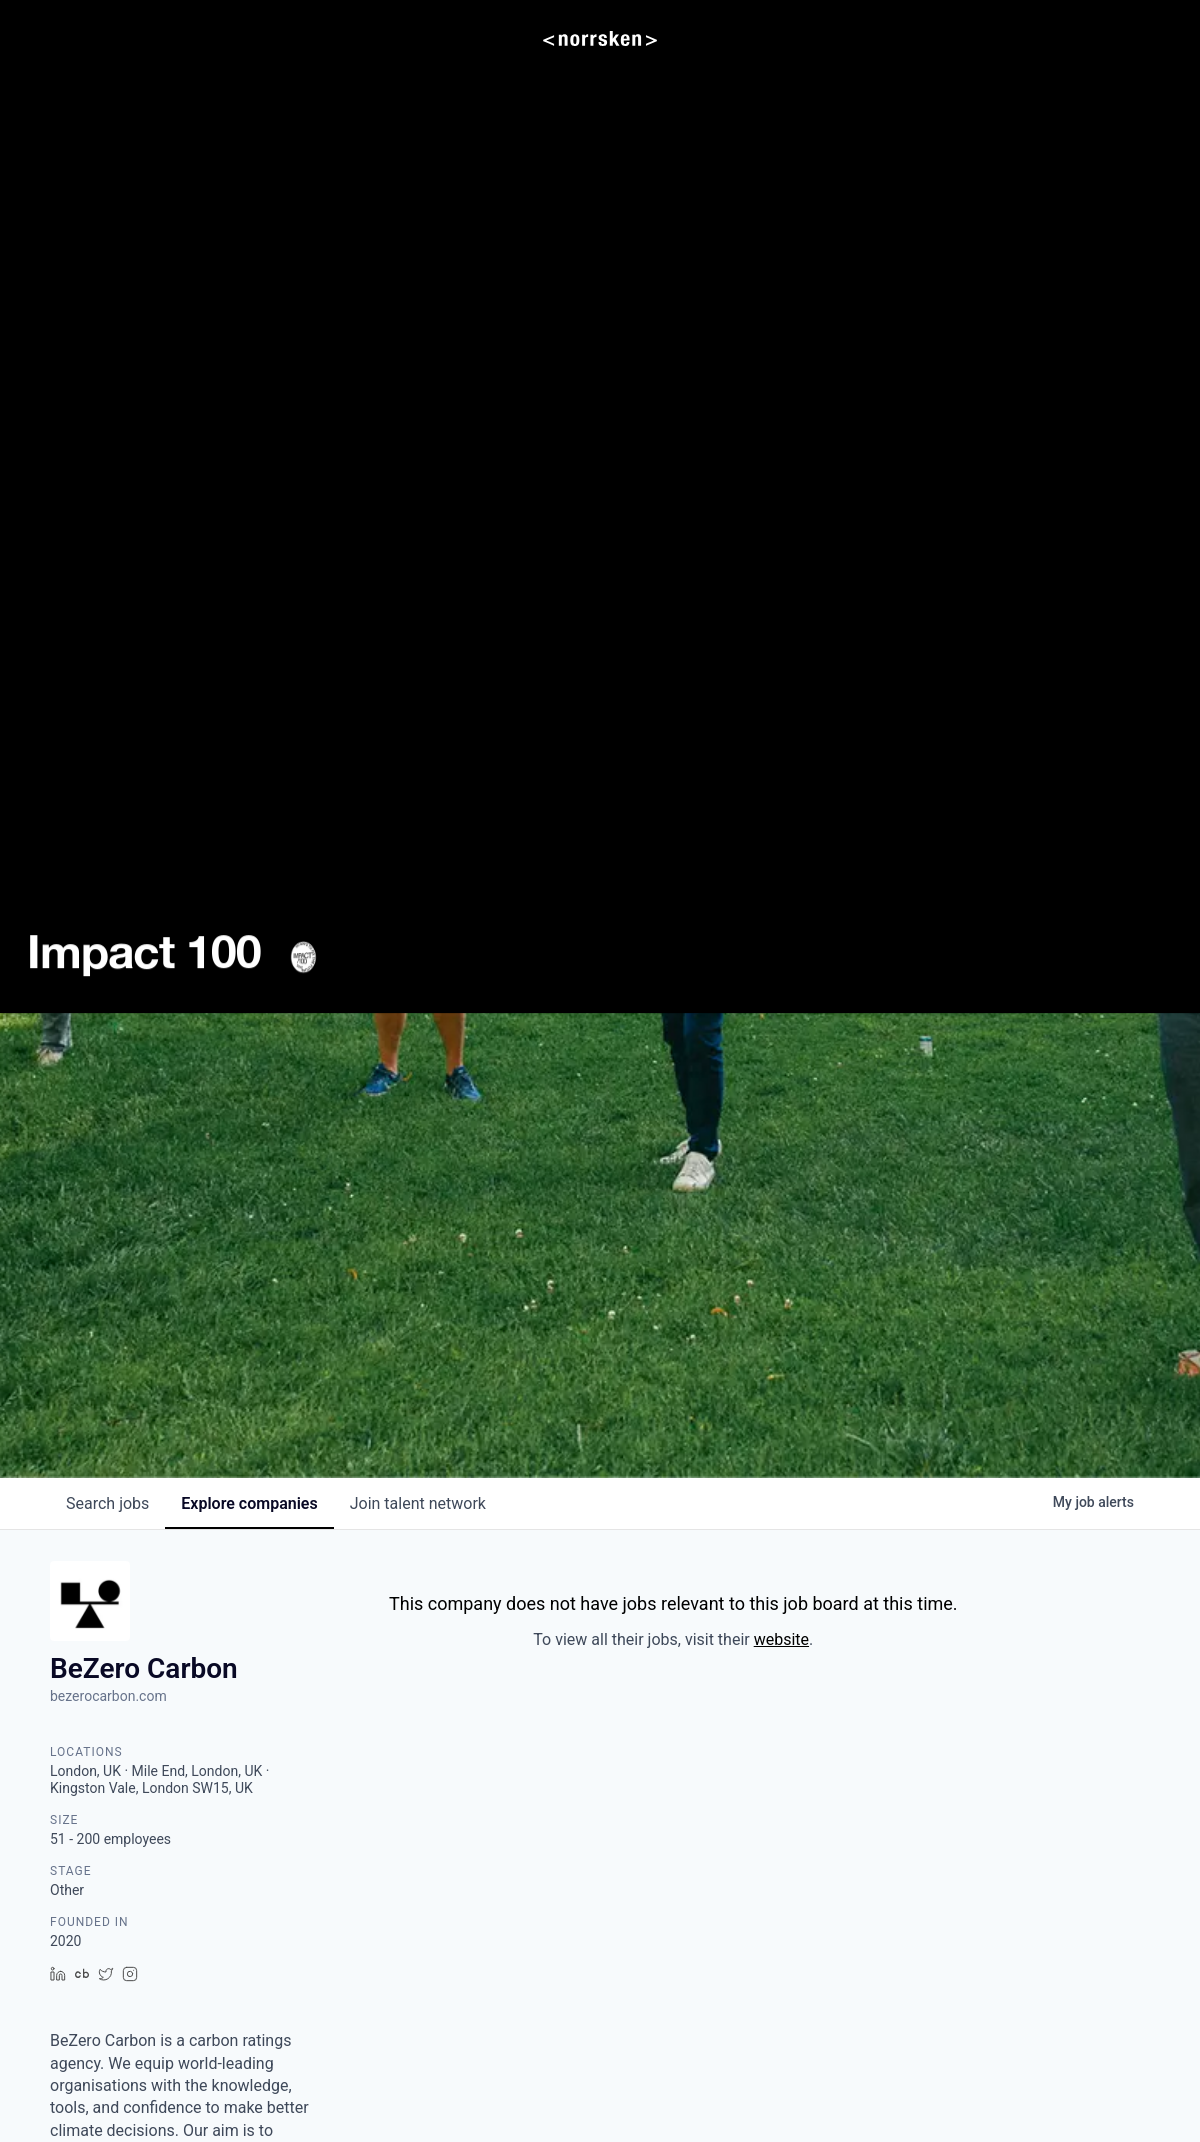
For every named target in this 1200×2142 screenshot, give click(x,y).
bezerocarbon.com (108, 1696)
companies (249, 1503)
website (781, 1639)
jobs (107, 1503)
